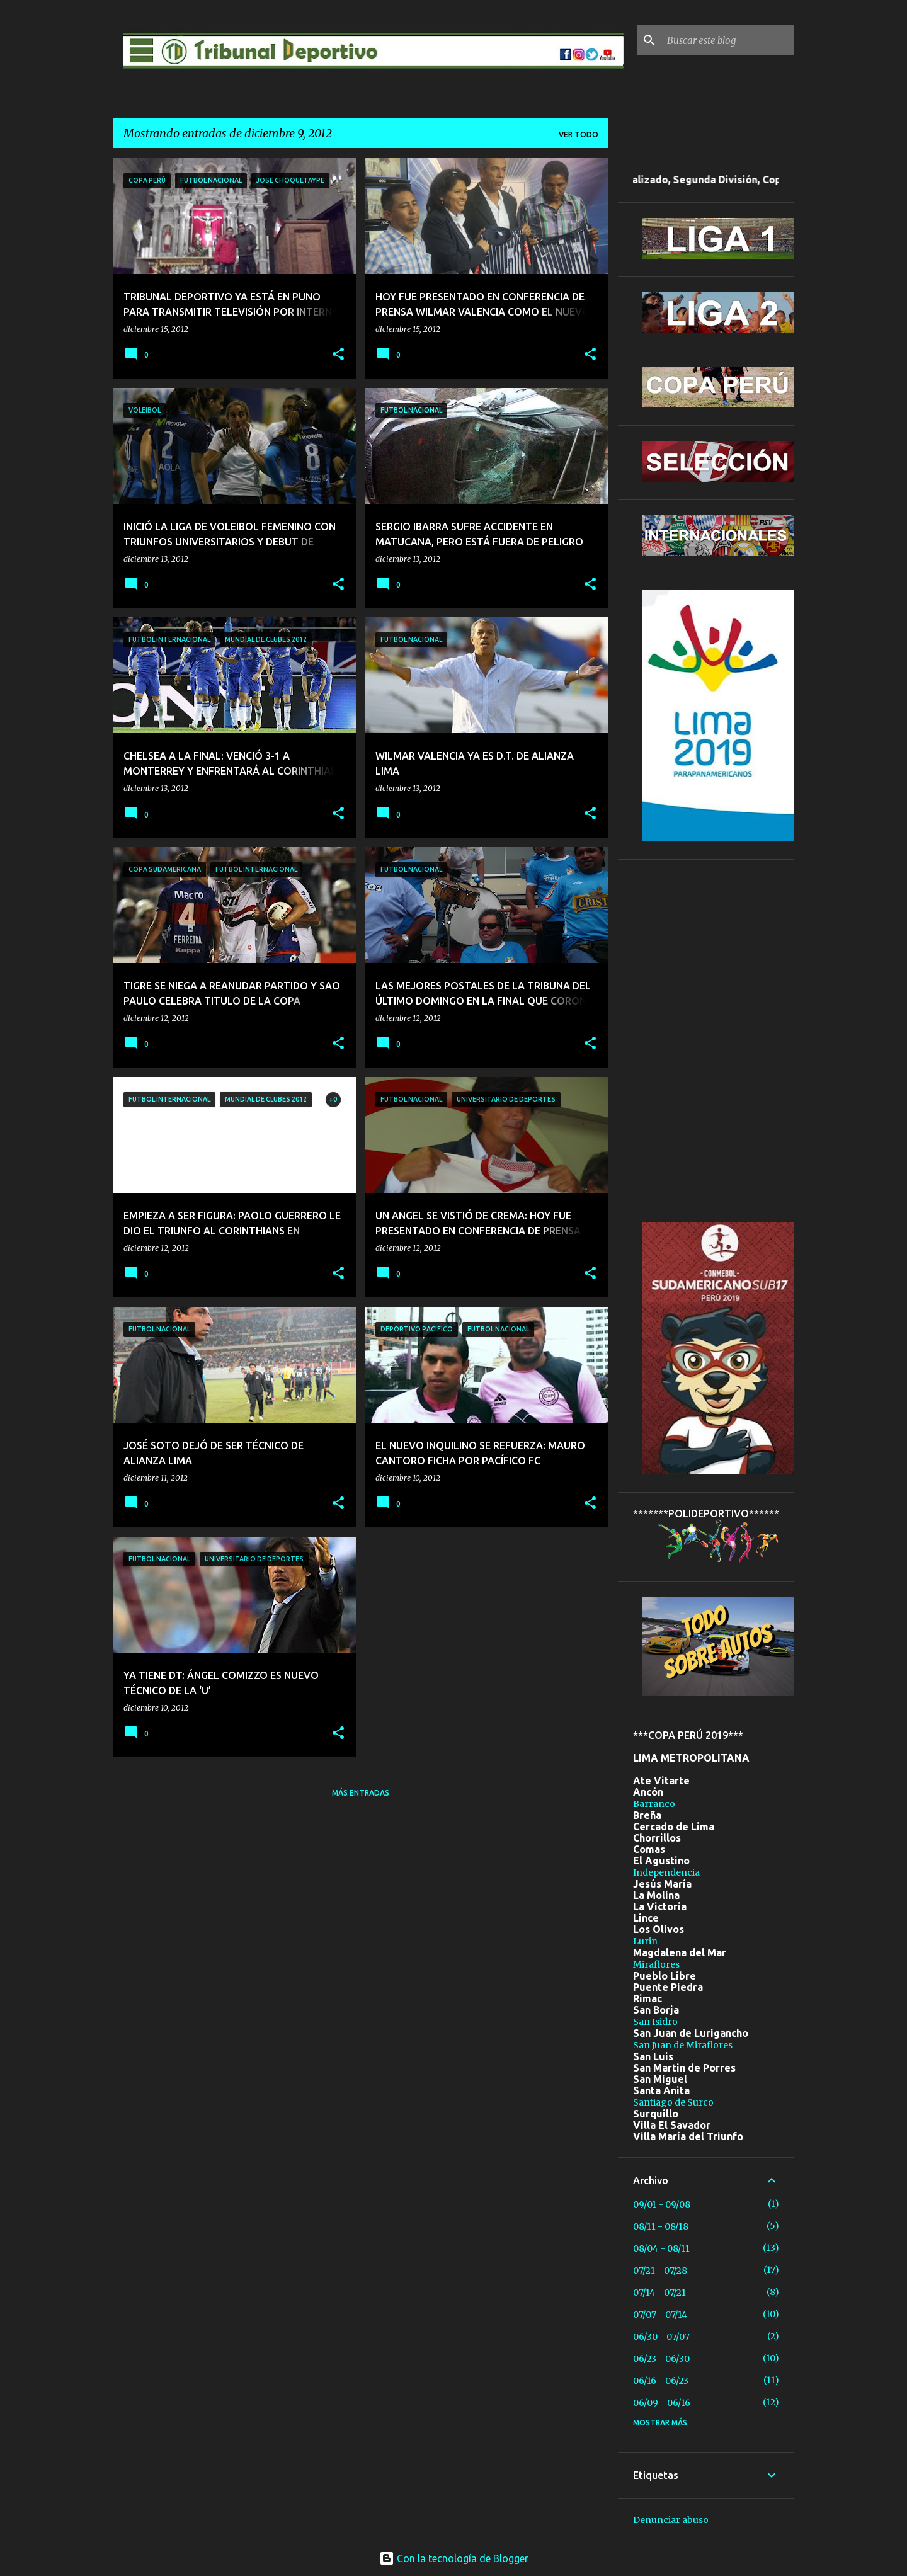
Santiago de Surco (673, 2102)
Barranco (654, 1803)
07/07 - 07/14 (660, 2314)
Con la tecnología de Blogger (453, 2558)
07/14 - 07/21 (659, 2292)
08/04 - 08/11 (661, 2248)
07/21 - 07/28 (660, 2270)
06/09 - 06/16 (661, 2402)
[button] (338, 354)
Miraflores (656, 1964)
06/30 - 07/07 (661, 2336)
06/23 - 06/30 (661, 2358)
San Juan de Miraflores (683, 2045)
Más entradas (360, 1793)
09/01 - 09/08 (661, 2204)
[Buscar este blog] (728, 40)
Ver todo (578, 134)
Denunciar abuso (671, 2520)
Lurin (645, 1941)
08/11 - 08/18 (660, 2226)
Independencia (666, 1872)
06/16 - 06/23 (660, 2380)
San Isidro (655, 2021)
